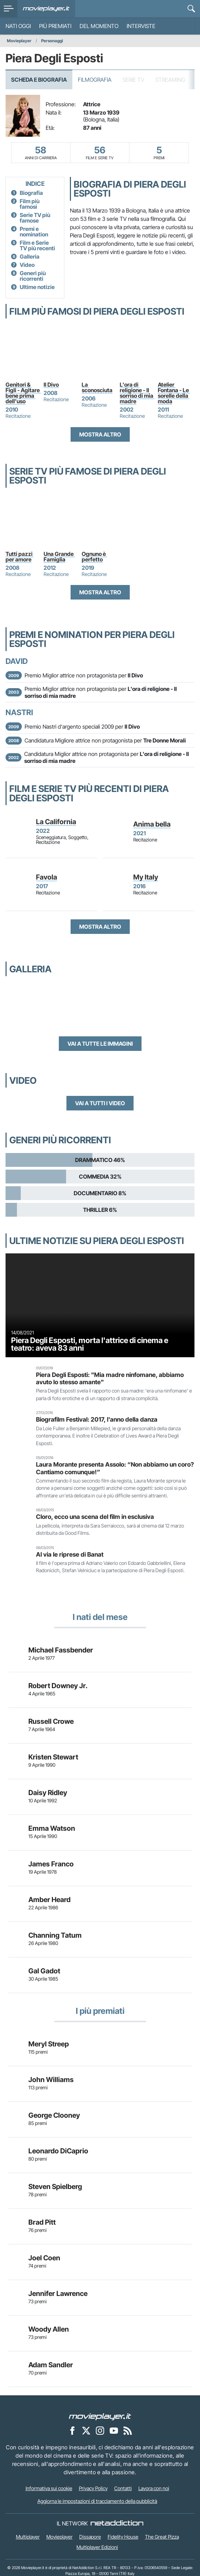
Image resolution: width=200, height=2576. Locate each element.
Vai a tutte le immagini (100, 1043)
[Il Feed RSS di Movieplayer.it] (128, 2430)
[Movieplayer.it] (46, 8)
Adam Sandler (50, 2365)
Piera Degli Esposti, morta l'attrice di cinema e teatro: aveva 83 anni (89, 1344)
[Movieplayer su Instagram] (100, 2430)
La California (56, 822)
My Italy (145, 877)
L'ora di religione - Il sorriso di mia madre (137, 393)
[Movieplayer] (100, 2416)
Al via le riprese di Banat (69, 1554)
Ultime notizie (37, 286)
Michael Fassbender (60, 1650)
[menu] (8, 8)
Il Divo (51, 384)
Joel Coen (44, 2258)
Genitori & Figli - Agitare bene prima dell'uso (23, 393)
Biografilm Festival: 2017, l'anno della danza (96, 1419)
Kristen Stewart (53, 1757)
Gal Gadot (44, 1971)
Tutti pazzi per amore (20, 556)
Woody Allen (48, 2329)
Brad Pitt (42, 2222)
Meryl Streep (48, 2044)
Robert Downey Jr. (58, 1686)
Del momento (99, 25)
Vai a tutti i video (100, 1103)
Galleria (29, 256)
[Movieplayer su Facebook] (72, 2430)
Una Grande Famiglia (59, 556)
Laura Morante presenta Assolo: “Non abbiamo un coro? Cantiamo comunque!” (115, 1468)
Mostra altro (100, 434)
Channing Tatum (55, 1935)
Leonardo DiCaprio (58, 2151)
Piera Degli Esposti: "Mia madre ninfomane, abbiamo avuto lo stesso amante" (110, 1378)
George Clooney (54, 2115)
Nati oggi (18, 25)
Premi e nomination (34, 231)
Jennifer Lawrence (58, 2293)
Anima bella (152, 824)
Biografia (31, 192)
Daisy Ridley (47, 1793)
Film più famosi (29, 204)
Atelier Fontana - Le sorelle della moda (174, 393)
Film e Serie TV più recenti (37, 245)
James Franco (51, 1864)
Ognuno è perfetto (94, 556)
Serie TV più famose (35, 217)
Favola (46, 877)
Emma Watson (51, 1828)
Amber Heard (49, 1899)
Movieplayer (19, 40)
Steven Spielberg (55, 2186)
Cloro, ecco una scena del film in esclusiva (95, 1516)
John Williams (51, 2079)
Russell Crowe (51, 1721)
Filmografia (94, 79)
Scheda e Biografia (39, 79)
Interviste (141, 25)
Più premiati (55, 25)
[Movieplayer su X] (86, 2430)
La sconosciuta (97, 387)
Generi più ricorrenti (33, 276)
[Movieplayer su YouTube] (114, 2430)
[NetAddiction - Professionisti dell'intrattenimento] (117, 2523)
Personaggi (52, 40)
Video (27, 264)
